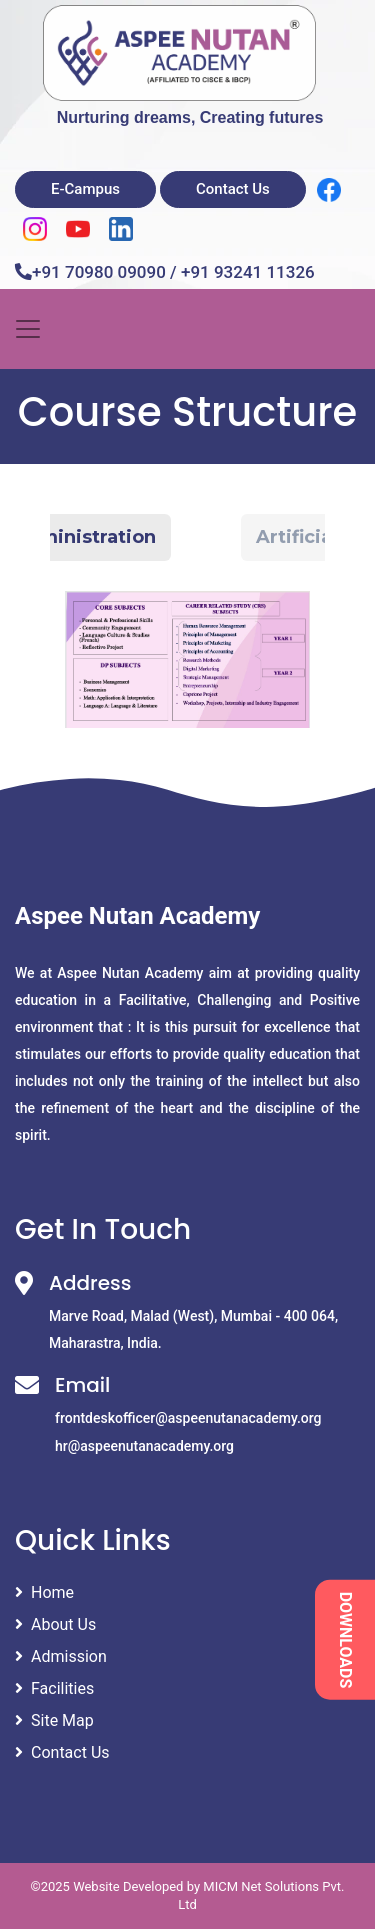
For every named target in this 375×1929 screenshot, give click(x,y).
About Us (55, 1624)
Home (44, 1592)
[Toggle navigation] (28, 329)
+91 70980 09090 (99, 272)
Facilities (54, 1688)
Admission (61, 1656)
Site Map (54, 1720)
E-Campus (85, 189)
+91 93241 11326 (248, 272)
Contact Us (233, 189)
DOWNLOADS (345, 1639)
